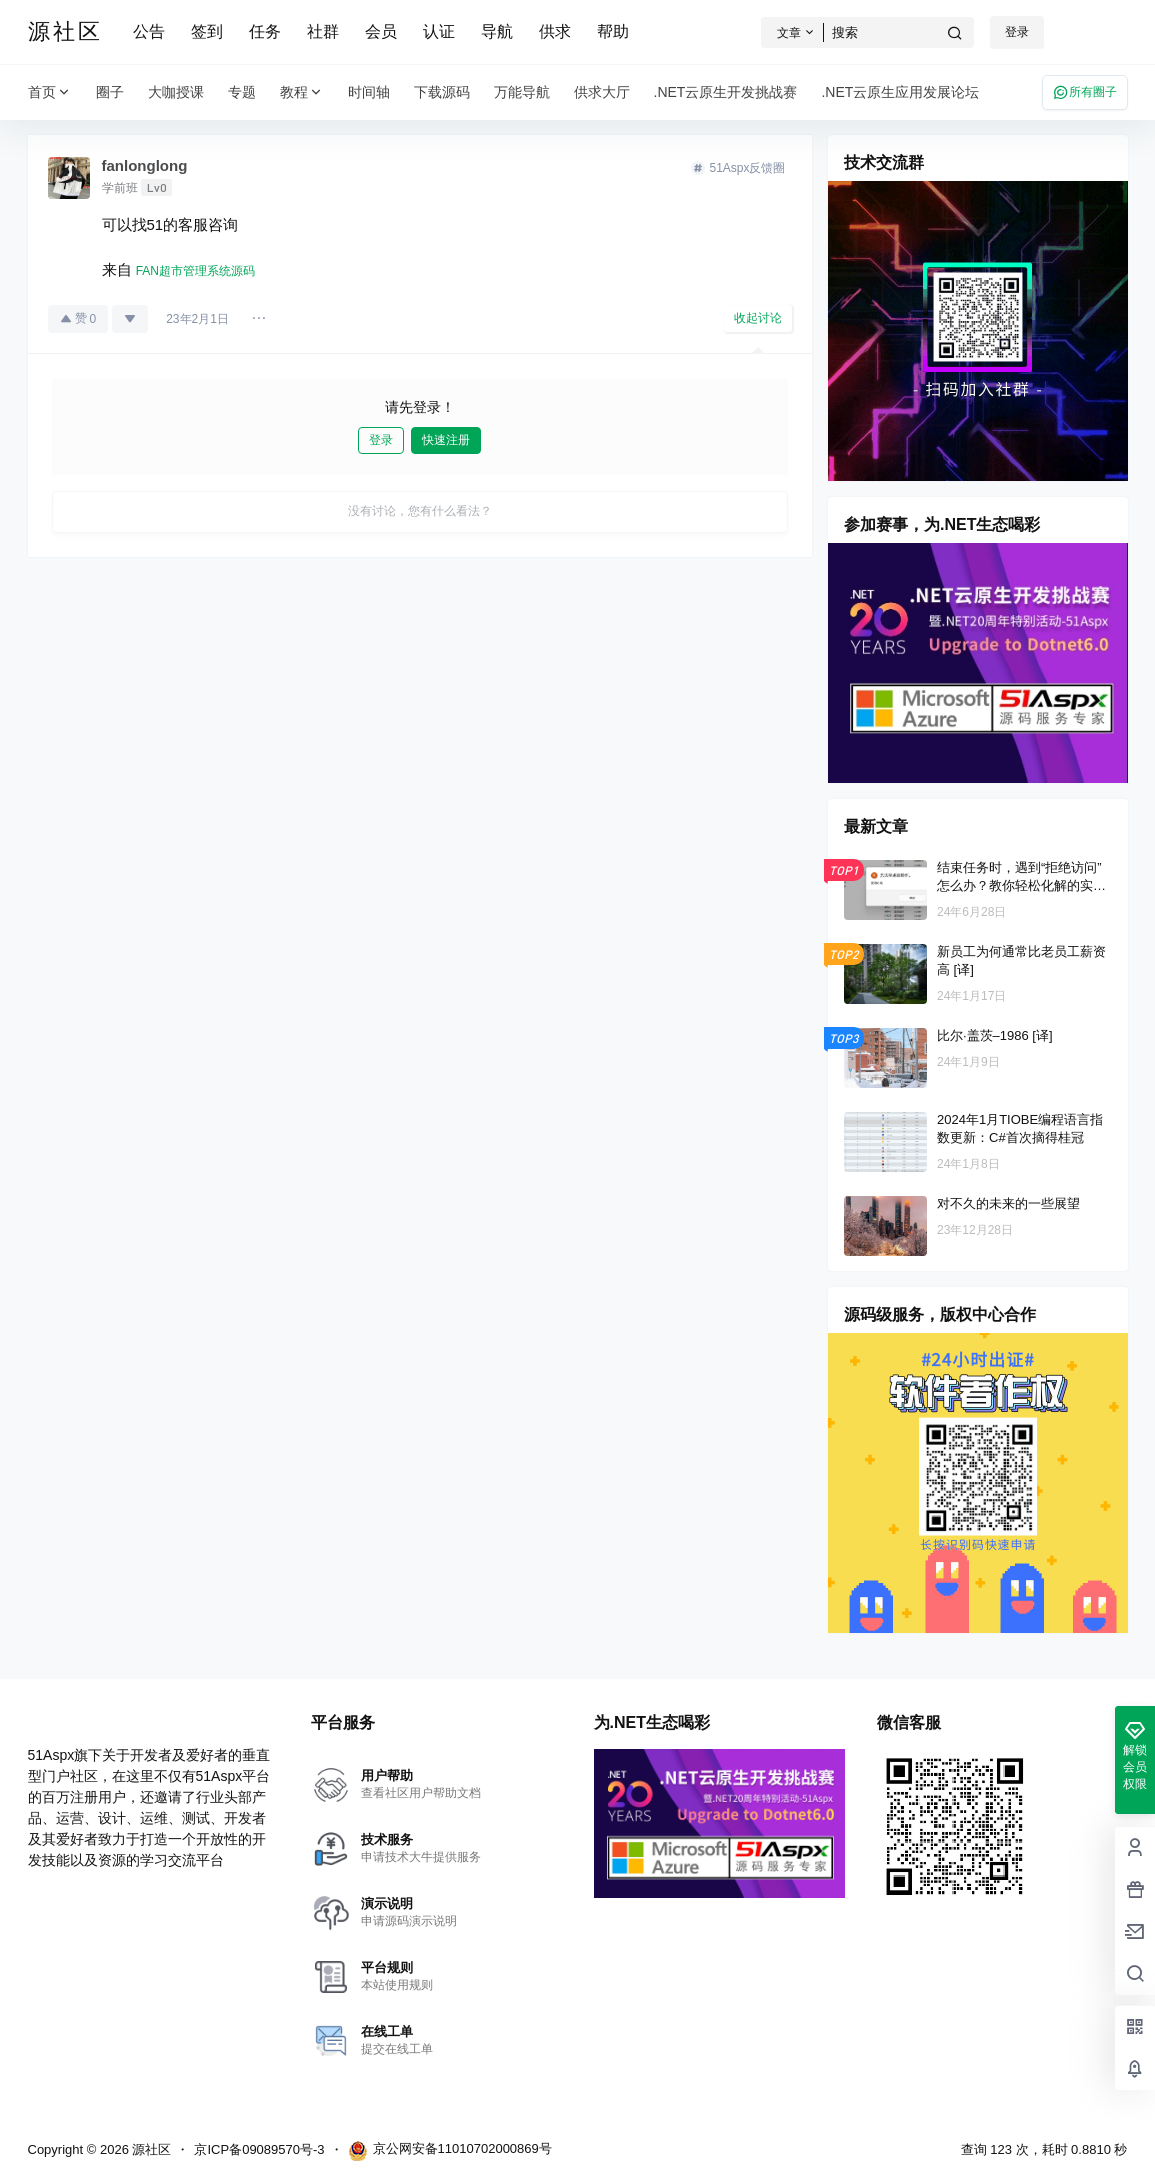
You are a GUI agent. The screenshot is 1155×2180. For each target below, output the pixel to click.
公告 (149, 31)
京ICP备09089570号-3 (259, 2149)
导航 (497, 31)
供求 (555, 31)
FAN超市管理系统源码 (195, 271)
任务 (265, 31)
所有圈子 (1085, 92)
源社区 (150, 2149)
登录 (1017, 32)
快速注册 (446, 440)
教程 (302, 92)
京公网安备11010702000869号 (450, 2151)
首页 (50, 92)
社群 (323, 31)
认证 (439, 31)
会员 (381, 31)
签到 (207, 31)
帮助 (613, 31)
